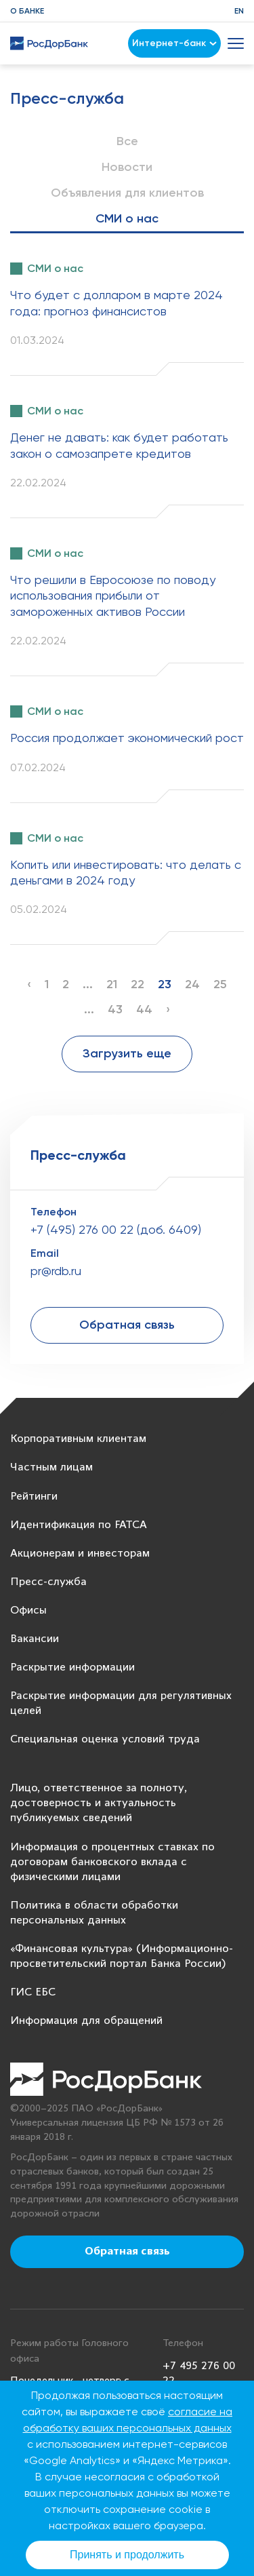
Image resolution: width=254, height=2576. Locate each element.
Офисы (28, 1610)
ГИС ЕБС (33, 1992)
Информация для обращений (86, 2021)
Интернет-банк (174, 43)
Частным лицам (51, 1467)
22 (137, 984)
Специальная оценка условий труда (105, 1739)
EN (239, 11)
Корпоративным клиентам (78, 1439)
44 (144, 1009)
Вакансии (34, 1639)
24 (192, 984)
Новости (127, 166)
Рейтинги (34, 1496)
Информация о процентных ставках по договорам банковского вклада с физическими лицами (112, 1862)
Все (127, 141)
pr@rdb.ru (55, 1271)
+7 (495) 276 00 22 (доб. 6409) (115, 1229)
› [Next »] (168, 1009)
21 (111, 984)
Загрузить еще (127, 1053)
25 (220, 984)
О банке (27, 11)
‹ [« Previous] (29, 984)
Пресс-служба (48, 1582)
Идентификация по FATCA (78, 1525)
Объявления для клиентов (127, 192)
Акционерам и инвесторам (80, 1553)
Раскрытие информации (72, 1667)
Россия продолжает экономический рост (127, 737)
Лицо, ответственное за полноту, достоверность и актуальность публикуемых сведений (98, 1803)
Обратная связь (127, 1324)
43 (115, 1009)
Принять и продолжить (127, 2554)
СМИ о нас (127, 218)
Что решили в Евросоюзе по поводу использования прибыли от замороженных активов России (112, 595)
